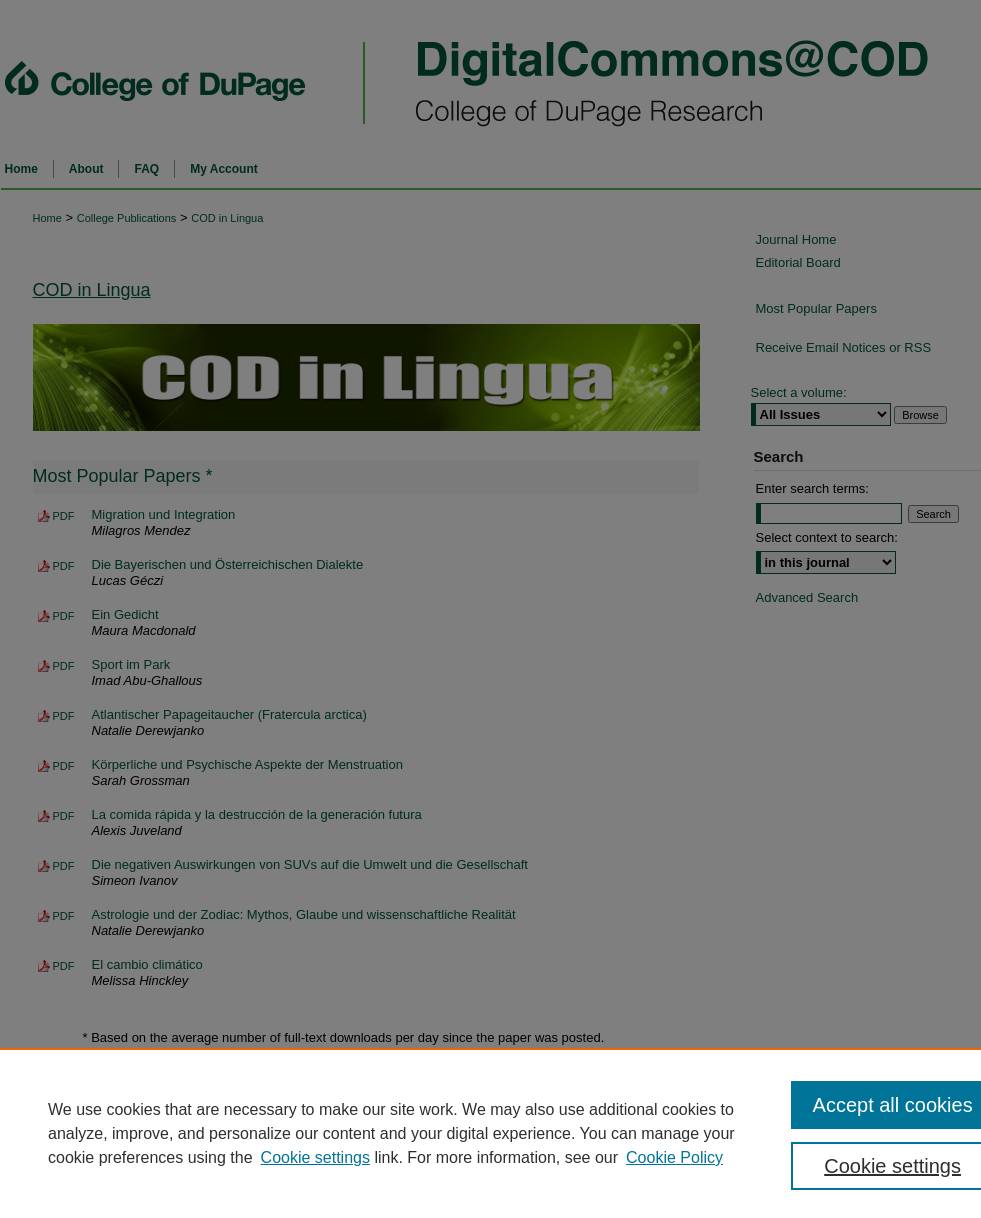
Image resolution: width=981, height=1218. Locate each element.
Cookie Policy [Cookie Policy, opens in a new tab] (674, 1157)
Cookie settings (315, 1157)
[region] (490, 1133)
